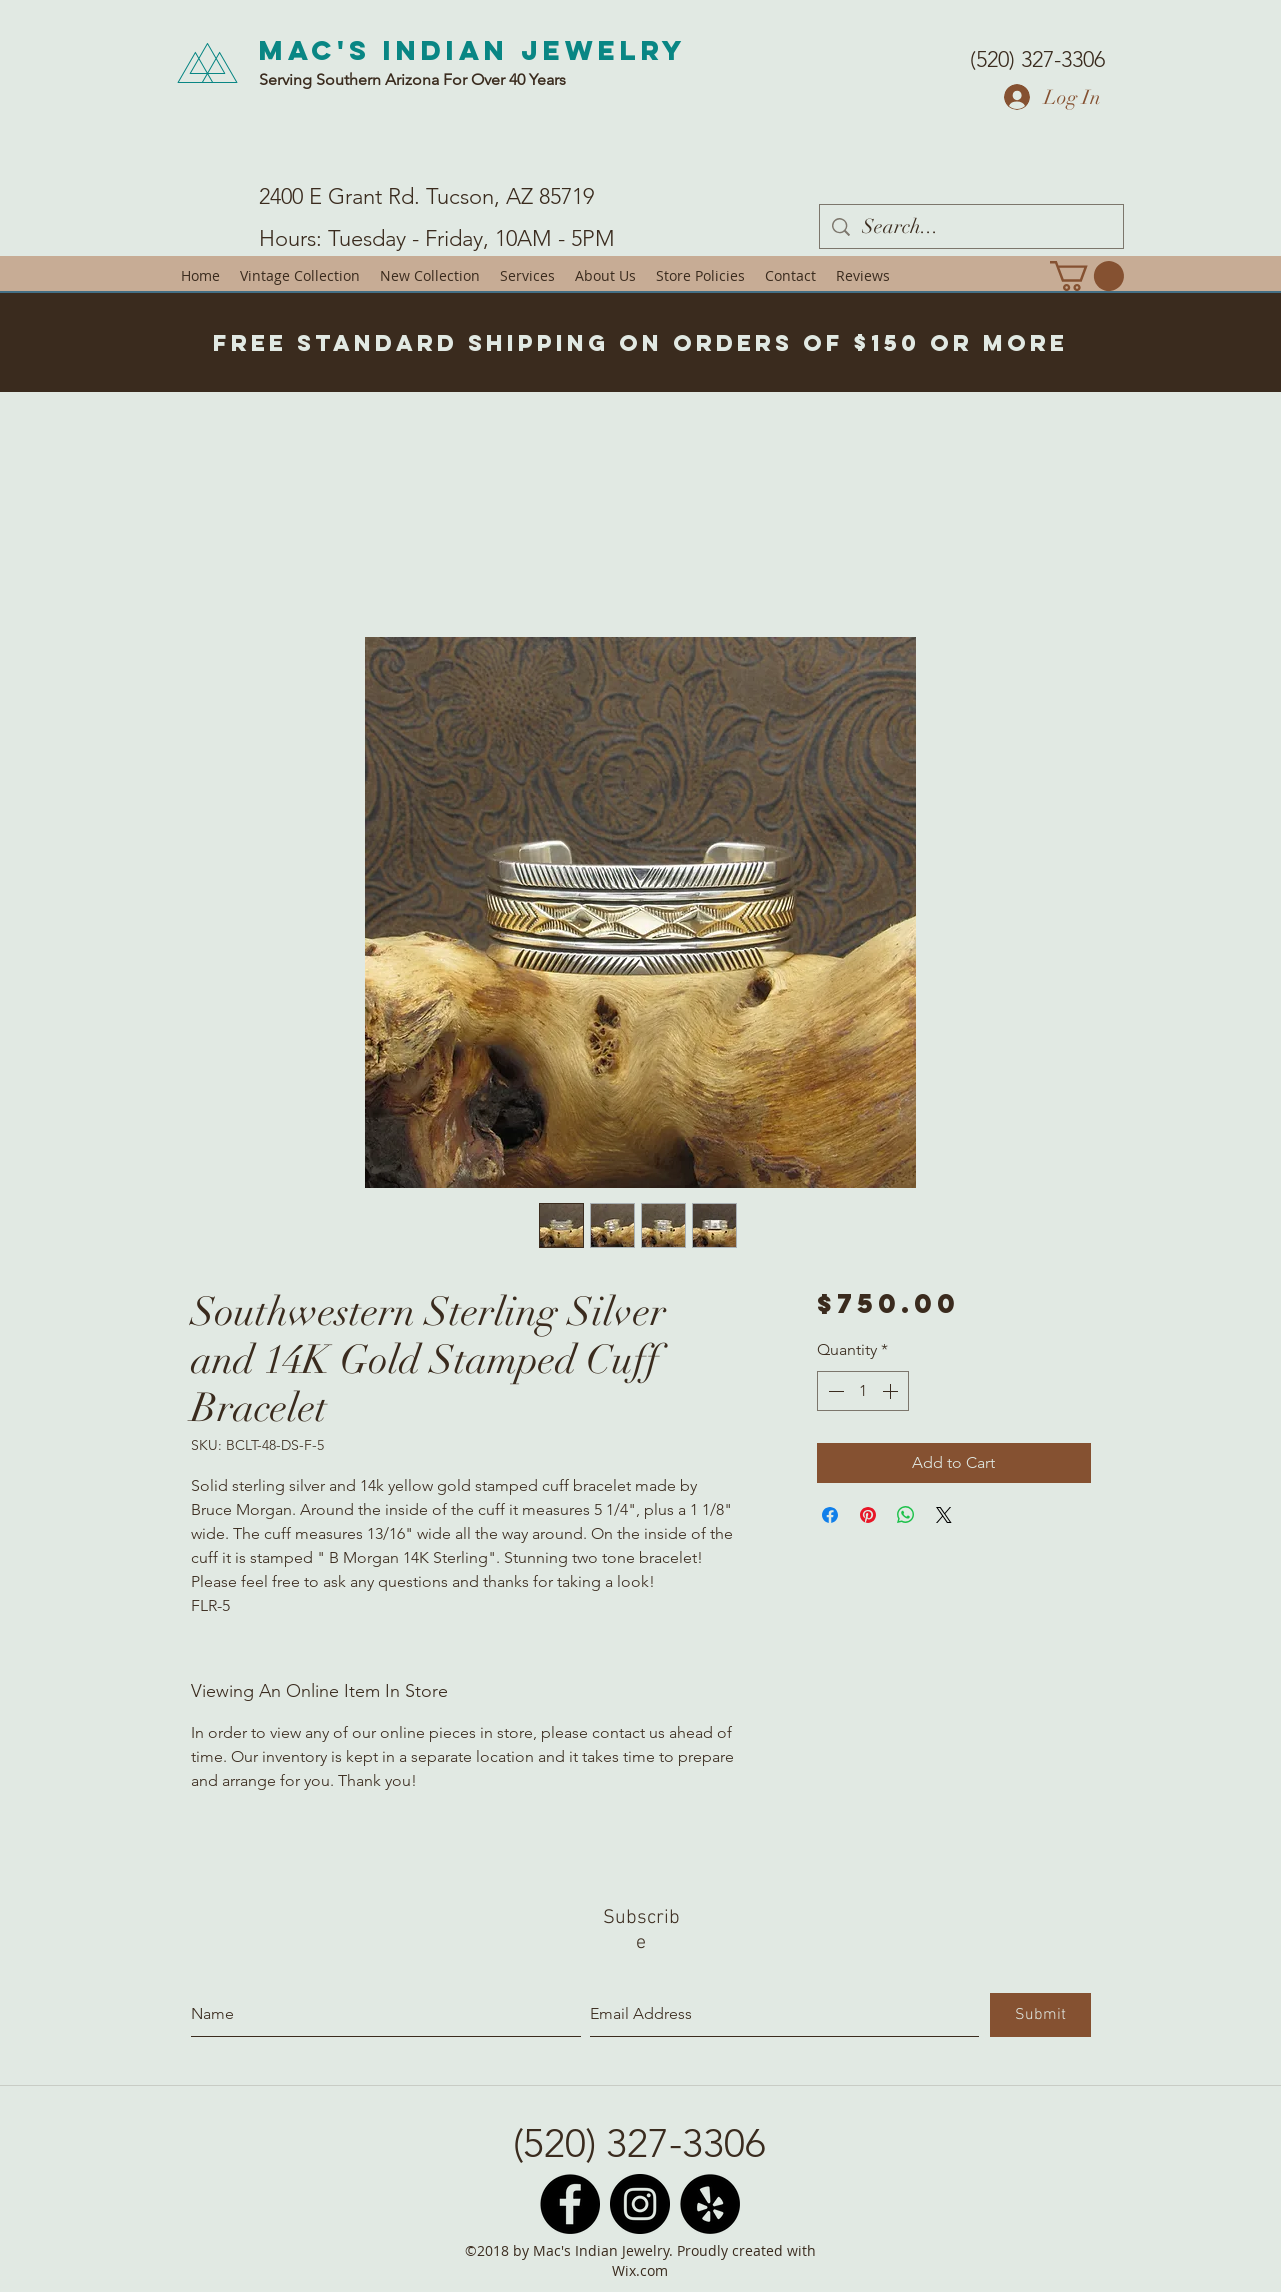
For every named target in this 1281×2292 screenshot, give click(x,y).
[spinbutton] (863, 1391)
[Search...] (971, 226)
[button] (1087, 276)
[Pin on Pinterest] (868, 1515)
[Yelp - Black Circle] (710, 2204)
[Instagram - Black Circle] (640, 2204)
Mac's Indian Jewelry (473, 50)
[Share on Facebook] (830, 1515)
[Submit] (1040, 2015)
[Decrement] (834, 1391)
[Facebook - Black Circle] (570, 2204)
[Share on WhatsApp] (906, 1515)
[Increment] (892, 1391)
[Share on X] (944, 1515)
